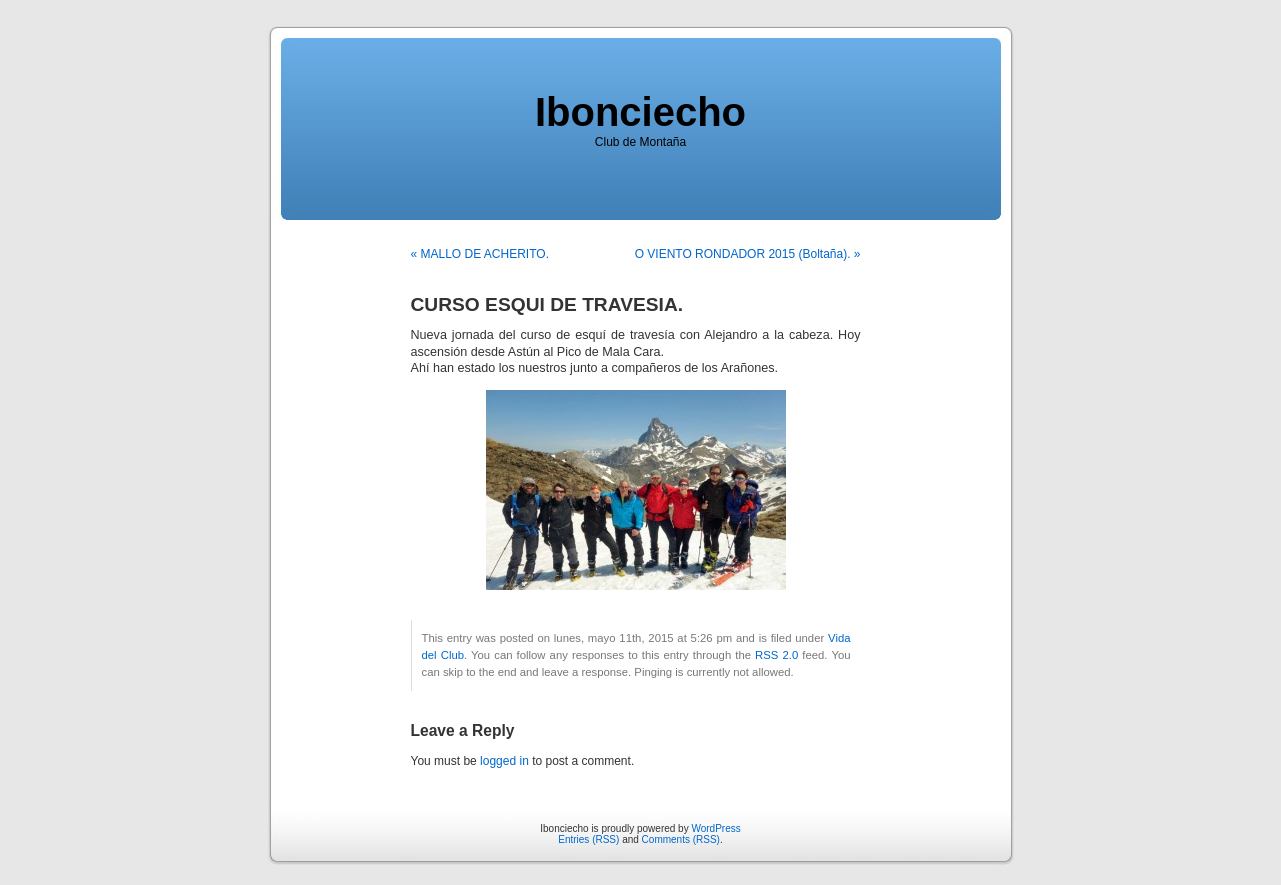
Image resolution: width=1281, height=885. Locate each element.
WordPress (715, 828)
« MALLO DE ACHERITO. (480, 254)
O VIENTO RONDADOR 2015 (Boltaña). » (748, 254)
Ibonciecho (640, 112)
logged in (504, 761)
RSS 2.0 (776, 655)
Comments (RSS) (681, 839)
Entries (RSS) (588, 839)
